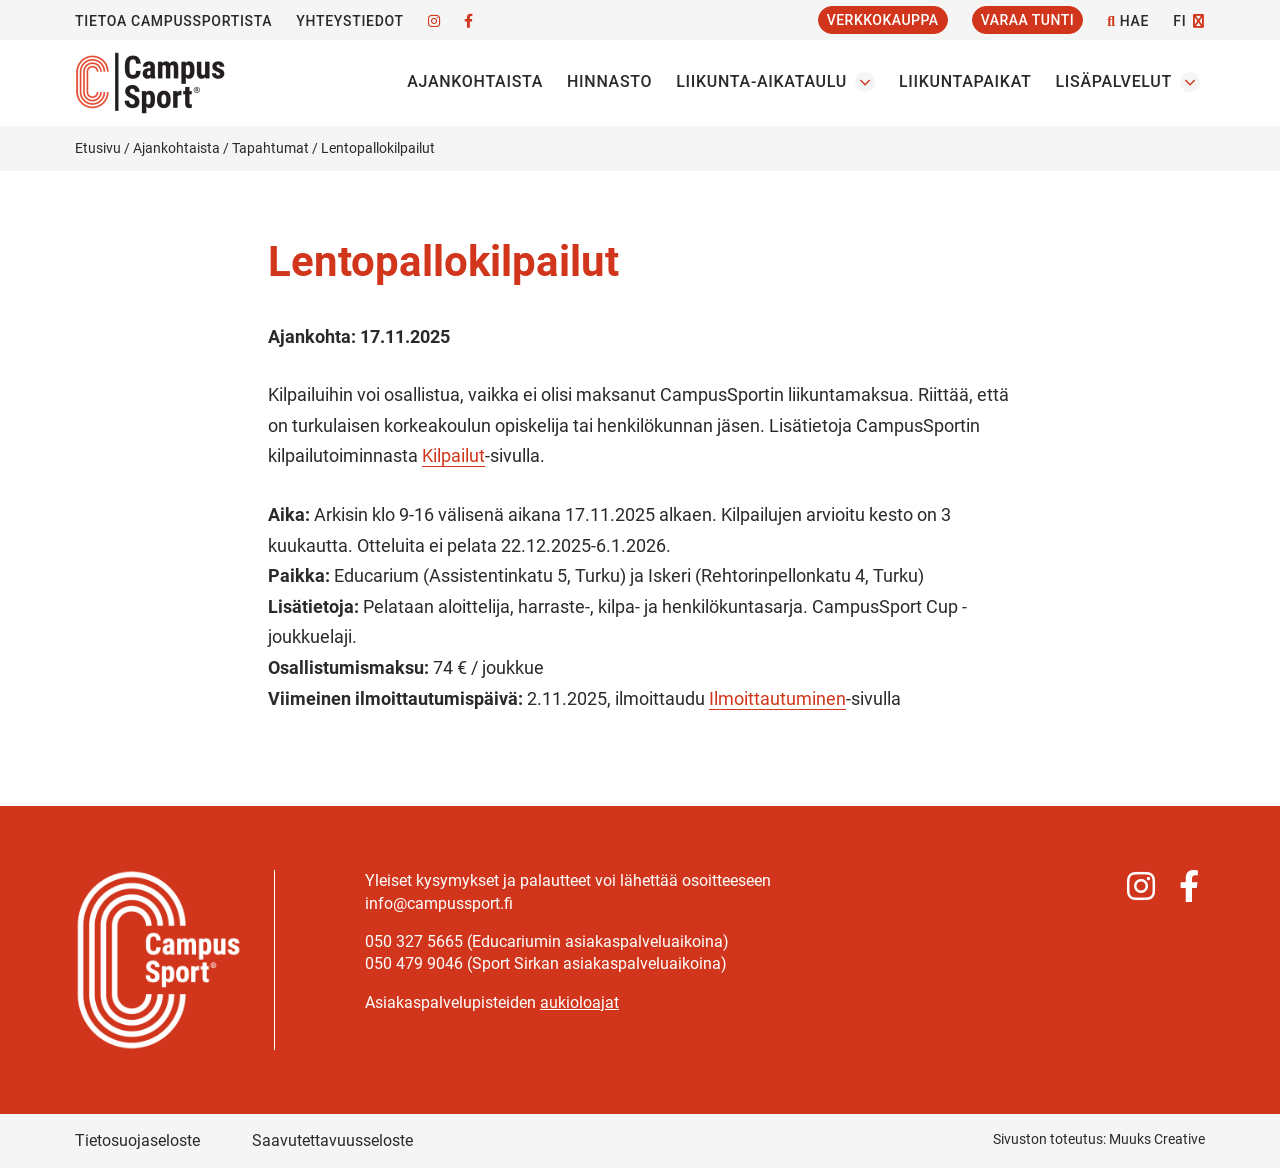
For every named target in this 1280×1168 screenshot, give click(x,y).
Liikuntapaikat (965, 81)
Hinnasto (609, 81)
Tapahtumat (270, 148)
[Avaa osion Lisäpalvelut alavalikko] (1190, 82)
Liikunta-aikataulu (761, 81)
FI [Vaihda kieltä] (1179, 21)
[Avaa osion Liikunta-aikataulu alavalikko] (865, 82)
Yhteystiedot (349, 21)
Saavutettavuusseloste (332, 1140)
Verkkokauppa (883, 20)
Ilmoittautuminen (777, 698)
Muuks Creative (1157, 1139)
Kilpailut (453, 455)
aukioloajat (579, 1002)
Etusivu (98, 148)
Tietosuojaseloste (137, 1140)
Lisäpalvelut (1113, 81)
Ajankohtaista (475, 81)
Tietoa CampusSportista (173, 21)
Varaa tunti (1028, 20)
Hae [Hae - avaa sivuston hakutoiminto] (1128, 21)
